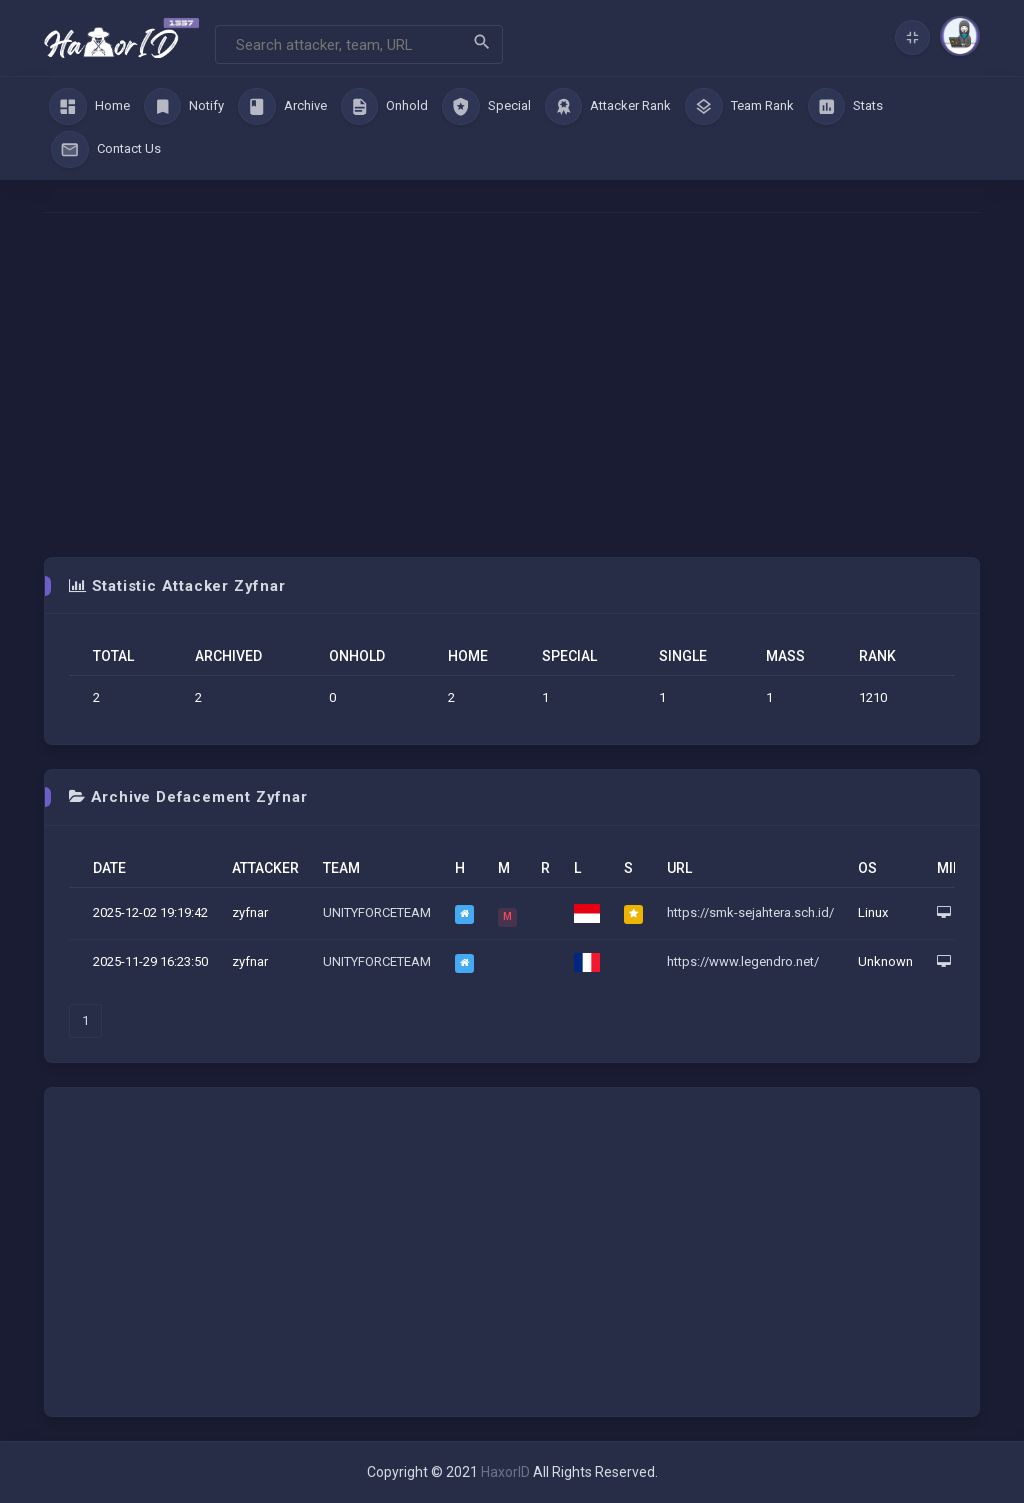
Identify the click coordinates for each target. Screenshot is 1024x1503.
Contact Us (106, 150)
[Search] (359, 44)
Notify (184, 107)
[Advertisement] (512, 385)
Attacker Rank (608, 107)
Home (89, 107)
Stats (846, 107)
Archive (282, 107)
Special (486, 107)
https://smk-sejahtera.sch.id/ (750, 912)
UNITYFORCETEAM (377, 912)
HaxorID (505, 1472)
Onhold (385, 107)
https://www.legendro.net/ (743, 961)
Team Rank (739, 107)
